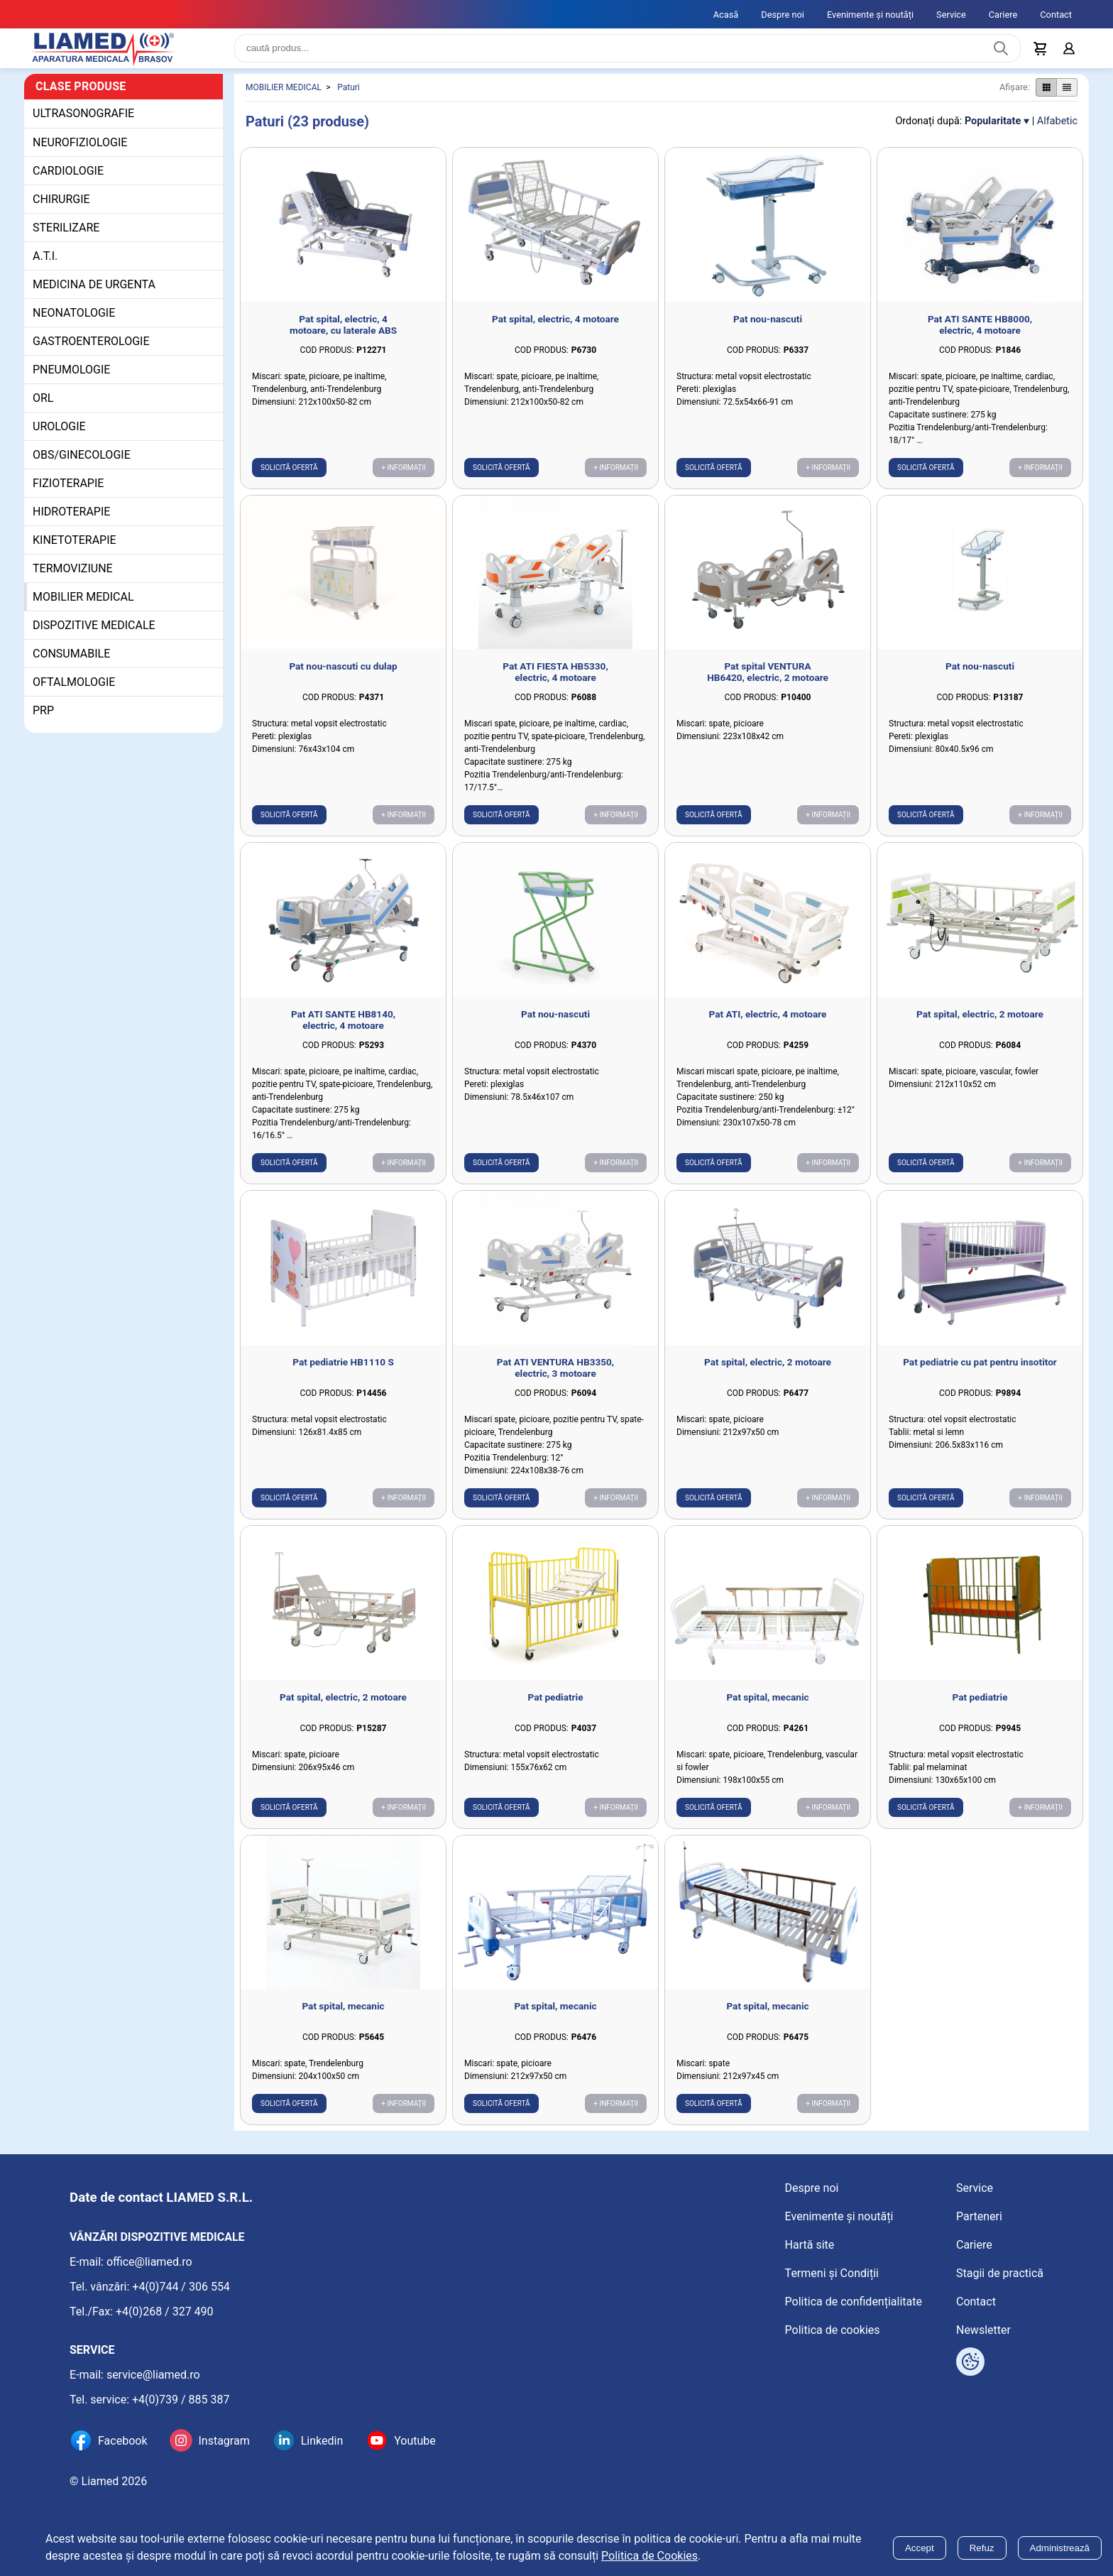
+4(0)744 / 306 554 (181, 2286)
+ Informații (403, 479)
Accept (919, 2548)
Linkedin (322, 2440)
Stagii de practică (999, 2273)
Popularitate (993, 132)
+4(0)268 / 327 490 (165, 2311)
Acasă (726, 14)
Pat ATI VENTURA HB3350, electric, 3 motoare (555, 1379)
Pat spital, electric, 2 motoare (979, 1025)
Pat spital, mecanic (767, 1708)
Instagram (223, 2440)
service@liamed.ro (153, 2374)
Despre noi (782, 14)
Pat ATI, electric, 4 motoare (768, 1025)
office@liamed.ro (149, 2262)
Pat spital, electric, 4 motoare (555, 330)
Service (951, 14)
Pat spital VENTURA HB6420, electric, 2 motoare (767, 683)
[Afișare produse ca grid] (1046, 98)
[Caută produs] (1000, 53)
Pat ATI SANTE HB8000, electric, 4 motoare (980, 335)
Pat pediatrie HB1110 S (343, 1373)
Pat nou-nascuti (767, 330)
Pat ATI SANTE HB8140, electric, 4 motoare (343, 1031)
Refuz (982, 2548)
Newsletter (983, 2330)
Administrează (1060, 2548)
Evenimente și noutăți (870, 14)
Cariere (1003, 14)
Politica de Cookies (649, 2556)
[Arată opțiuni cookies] (970, 2361)
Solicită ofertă (289, 479)
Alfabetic (1057, 132)
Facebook (122, 2440)
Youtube (415, 2440)
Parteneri (979, 2216)
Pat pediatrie (555, 1708)
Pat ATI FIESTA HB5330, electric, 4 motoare (555, 683)
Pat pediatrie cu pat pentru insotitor (980, 1373)
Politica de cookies (832, 2330)
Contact (1056, 14)
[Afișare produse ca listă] (1067, 98)
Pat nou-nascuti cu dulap (343, 677)
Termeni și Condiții (832, 2273)
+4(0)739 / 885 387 (181, 2399)
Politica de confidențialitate (853, 2301)
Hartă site (810, 2245)
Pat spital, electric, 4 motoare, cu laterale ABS (343, 335)
